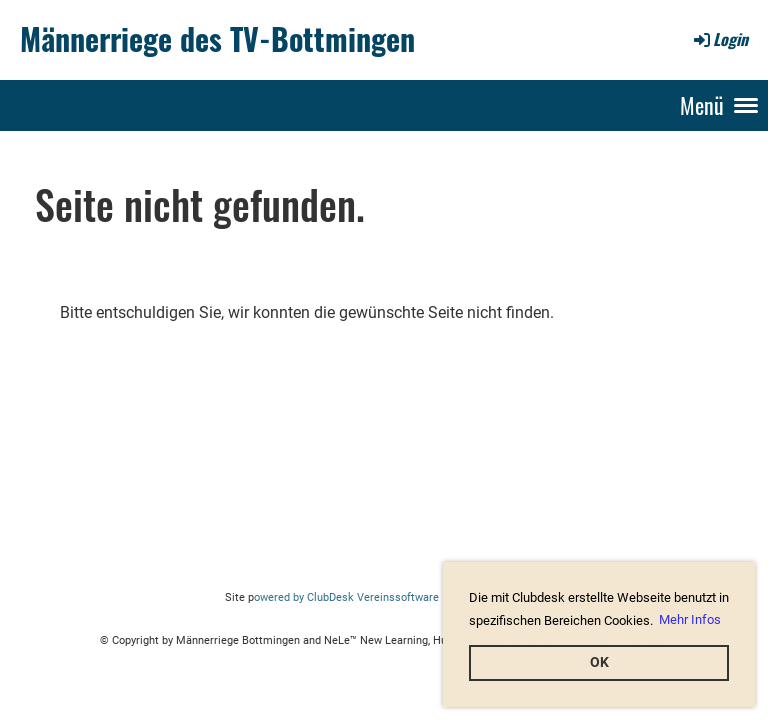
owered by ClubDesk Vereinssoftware (346, 597)
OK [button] (599, 662)
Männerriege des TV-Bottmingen (217, 39)
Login (719, 39)
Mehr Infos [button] (690, 619)
